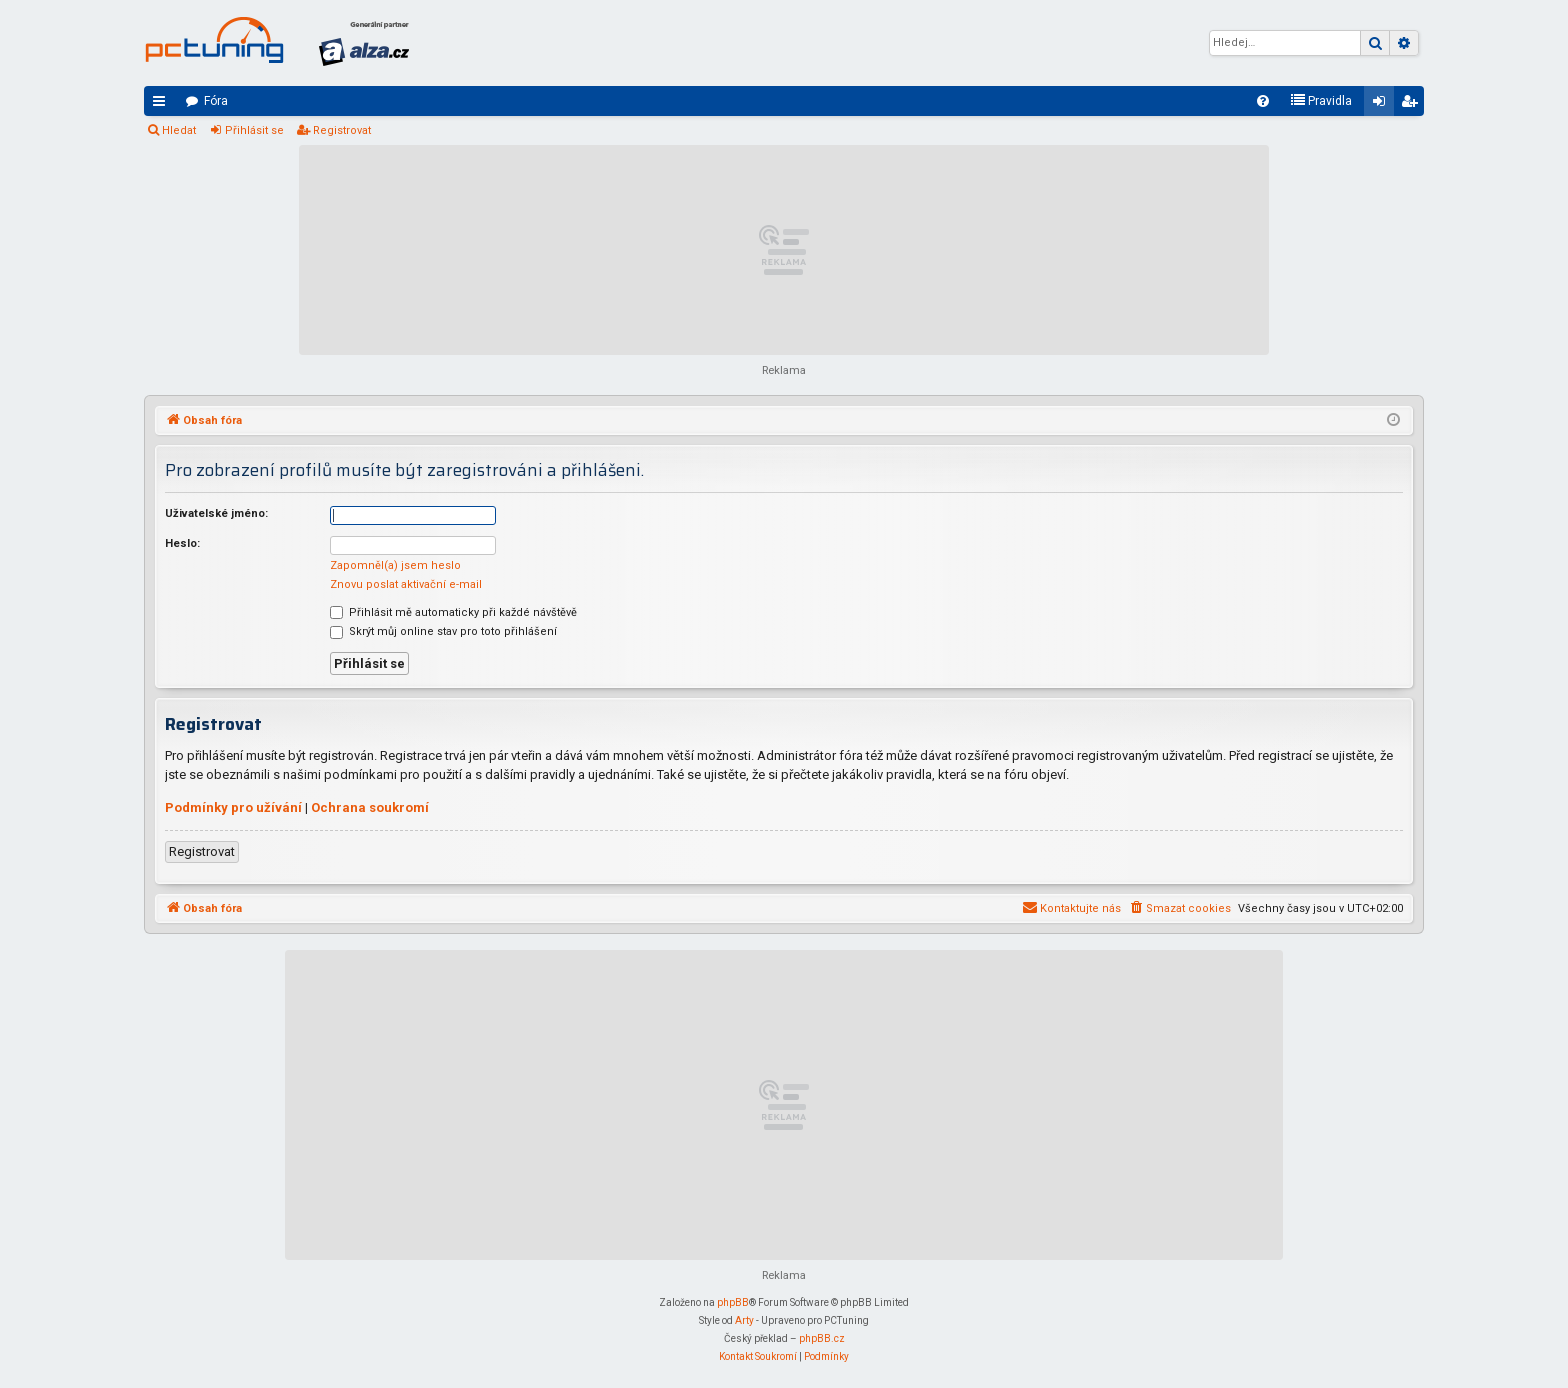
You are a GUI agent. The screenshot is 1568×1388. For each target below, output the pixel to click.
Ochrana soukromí (370, 807)
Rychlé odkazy (163, 105)
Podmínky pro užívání (233, 807)
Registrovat (342, 130)
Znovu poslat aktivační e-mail (406, 584)
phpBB (733, 1302)
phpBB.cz (822, 1338)
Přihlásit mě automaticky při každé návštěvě (453, 612)
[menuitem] (1263, 101)
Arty (744, 1320)
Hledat (179, 130)
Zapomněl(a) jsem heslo (395, 565)
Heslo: (182, 543)
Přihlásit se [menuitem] (1383, 105)
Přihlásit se (254, 130)
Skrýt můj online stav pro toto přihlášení (443, 631)
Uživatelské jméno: (216, 513)
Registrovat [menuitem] (1413, 105)
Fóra (216, 101)
